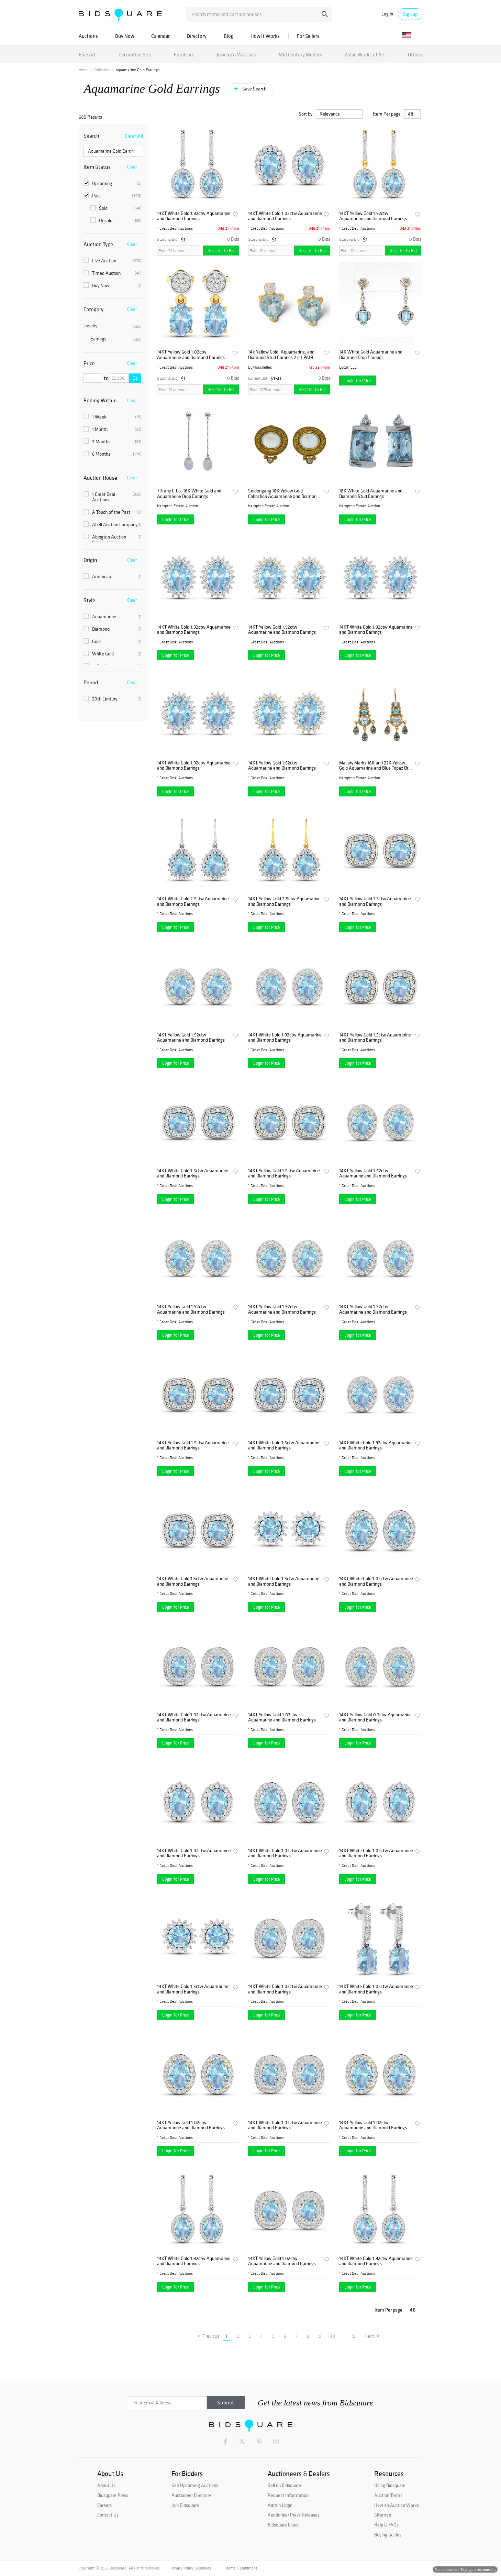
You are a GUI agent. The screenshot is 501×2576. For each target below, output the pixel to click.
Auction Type (98, 244)
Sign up (410, 14)
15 (353, 2336)
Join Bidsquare (185, 2505)
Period (91, 682)
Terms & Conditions (241, 2568)
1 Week (113, 417)
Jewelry (113, 326)
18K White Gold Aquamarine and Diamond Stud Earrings (370, 493)
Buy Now (124, 36)
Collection (102, 69)
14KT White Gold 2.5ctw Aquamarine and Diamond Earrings (193, 901)
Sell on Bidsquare (284, 2485)
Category (93, 309)
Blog (228, 36)
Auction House (100, 477)
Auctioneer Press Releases (294, 2515)
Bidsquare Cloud (283, 2525)
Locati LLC (348, 367)
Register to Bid (221, 250)
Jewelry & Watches (236, 54)
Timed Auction (113, 273)
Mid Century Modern (300, 54)
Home (84, 69)
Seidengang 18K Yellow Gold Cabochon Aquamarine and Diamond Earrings (283, 493)
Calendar (160, 36)
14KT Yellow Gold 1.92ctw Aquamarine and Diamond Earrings (373, 216)
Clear (132, 167)
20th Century (113, 699)
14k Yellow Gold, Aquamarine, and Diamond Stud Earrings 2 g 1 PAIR (281, 354)
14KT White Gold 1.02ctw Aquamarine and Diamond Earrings (285, 216)
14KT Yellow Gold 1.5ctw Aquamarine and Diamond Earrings (375, 901)
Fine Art (87, 54)
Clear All (134, 135)
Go (135, 378)
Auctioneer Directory (191, 2495)
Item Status (97, 166)
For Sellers (308, 36)
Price (89, 363)
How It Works (265, 36)
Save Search (253, 89)
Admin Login (280, 2505)
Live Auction (113, 260)
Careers (104, 2505)
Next (372, 2336)
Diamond (113, 629)
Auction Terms (388, 2495)
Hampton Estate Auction (177, 505)
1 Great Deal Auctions (113, 496)
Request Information (288, 2495)
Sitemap (382, 2515)
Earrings (116, 339)
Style (89, 600)
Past (113, 195)
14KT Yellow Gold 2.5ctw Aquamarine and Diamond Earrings (284, 901)
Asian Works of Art (365, 54)
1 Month (113, 429)
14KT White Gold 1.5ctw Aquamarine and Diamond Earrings (192, 1173)
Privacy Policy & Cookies (190, 2568)
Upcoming (113, 183)
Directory (197, 36)
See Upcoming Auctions (194, 2485)
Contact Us (108, 2515)
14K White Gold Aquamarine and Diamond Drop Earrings (370, 354)
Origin (90, 559)
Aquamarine (113, 616)
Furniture (184, 54)
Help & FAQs (386, 2525)
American (113, 576)
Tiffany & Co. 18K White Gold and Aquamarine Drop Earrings (189, 493)
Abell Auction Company (113, 524)
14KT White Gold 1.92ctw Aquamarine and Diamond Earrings (194, 216)
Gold (113, 641)
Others (415, 54)
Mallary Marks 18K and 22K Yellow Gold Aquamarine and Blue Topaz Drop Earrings (376, 765)
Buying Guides (387, 2535)
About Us (106, 2485)
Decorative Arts (135, 54)
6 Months (113, 454)
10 (333, 2336)
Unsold (116, 220)
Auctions (88, 36)
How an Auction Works (396, 2505)
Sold (116, 208)
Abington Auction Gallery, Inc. (113, 539)
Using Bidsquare (389, 2485)
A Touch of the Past (113, 512)
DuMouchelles (260, 367)
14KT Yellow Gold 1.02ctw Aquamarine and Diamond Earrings (191, 354)
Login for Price (357, 380)
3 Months (113, 441)
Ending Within (100, 400)
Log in (387, 14)
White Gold (113, 653)
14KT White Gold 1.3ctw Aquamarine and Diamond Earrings (283, 1581)
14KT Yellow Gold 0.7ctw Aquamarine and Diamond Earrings (375, 1717)
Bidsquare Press (112, 2495)
